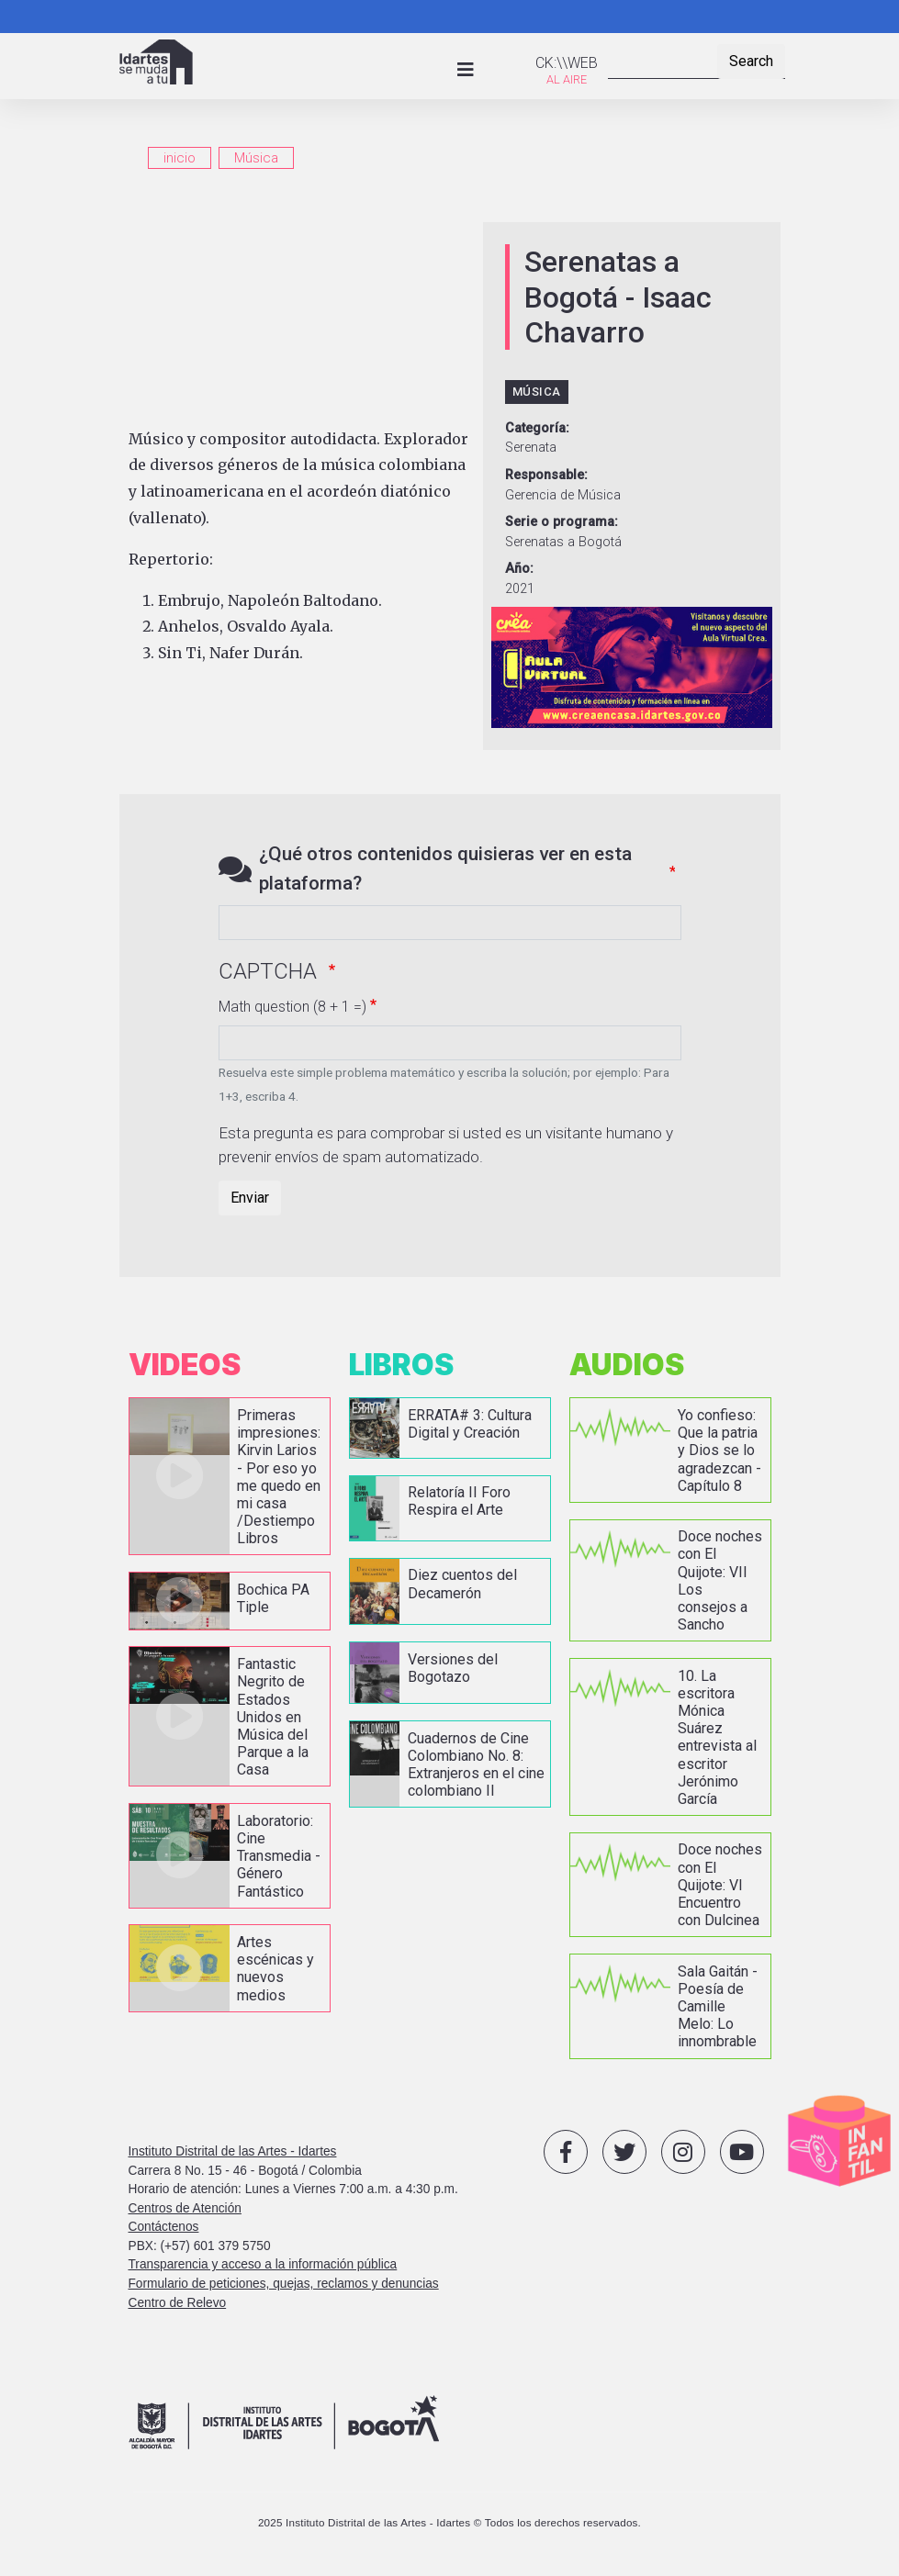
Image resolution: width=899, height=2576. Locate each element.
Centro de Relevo (178, 2303)
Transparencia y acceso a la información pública (263, 2264)
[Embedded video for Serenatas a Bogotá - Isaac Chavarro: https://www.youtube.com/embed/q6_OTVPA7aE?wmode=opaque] (300, 314)
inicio (179, 158)
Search (751, 61)
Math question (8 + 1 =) (292, 1006)
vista (229, 1476)
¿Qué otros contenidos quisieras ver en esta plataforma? (445, 868)
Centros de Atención (185, 2208)
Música (256, 158)
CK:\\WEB (566, 63)
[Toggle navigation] (465, 69)
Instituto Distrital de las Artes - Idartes (233, 2151)
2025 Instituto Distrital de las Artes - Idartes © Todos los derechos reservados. (449, 2522)
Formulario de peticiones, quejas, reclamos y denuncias (284, 2283)
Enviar (249, 1197)
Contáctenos (164, 2227)
